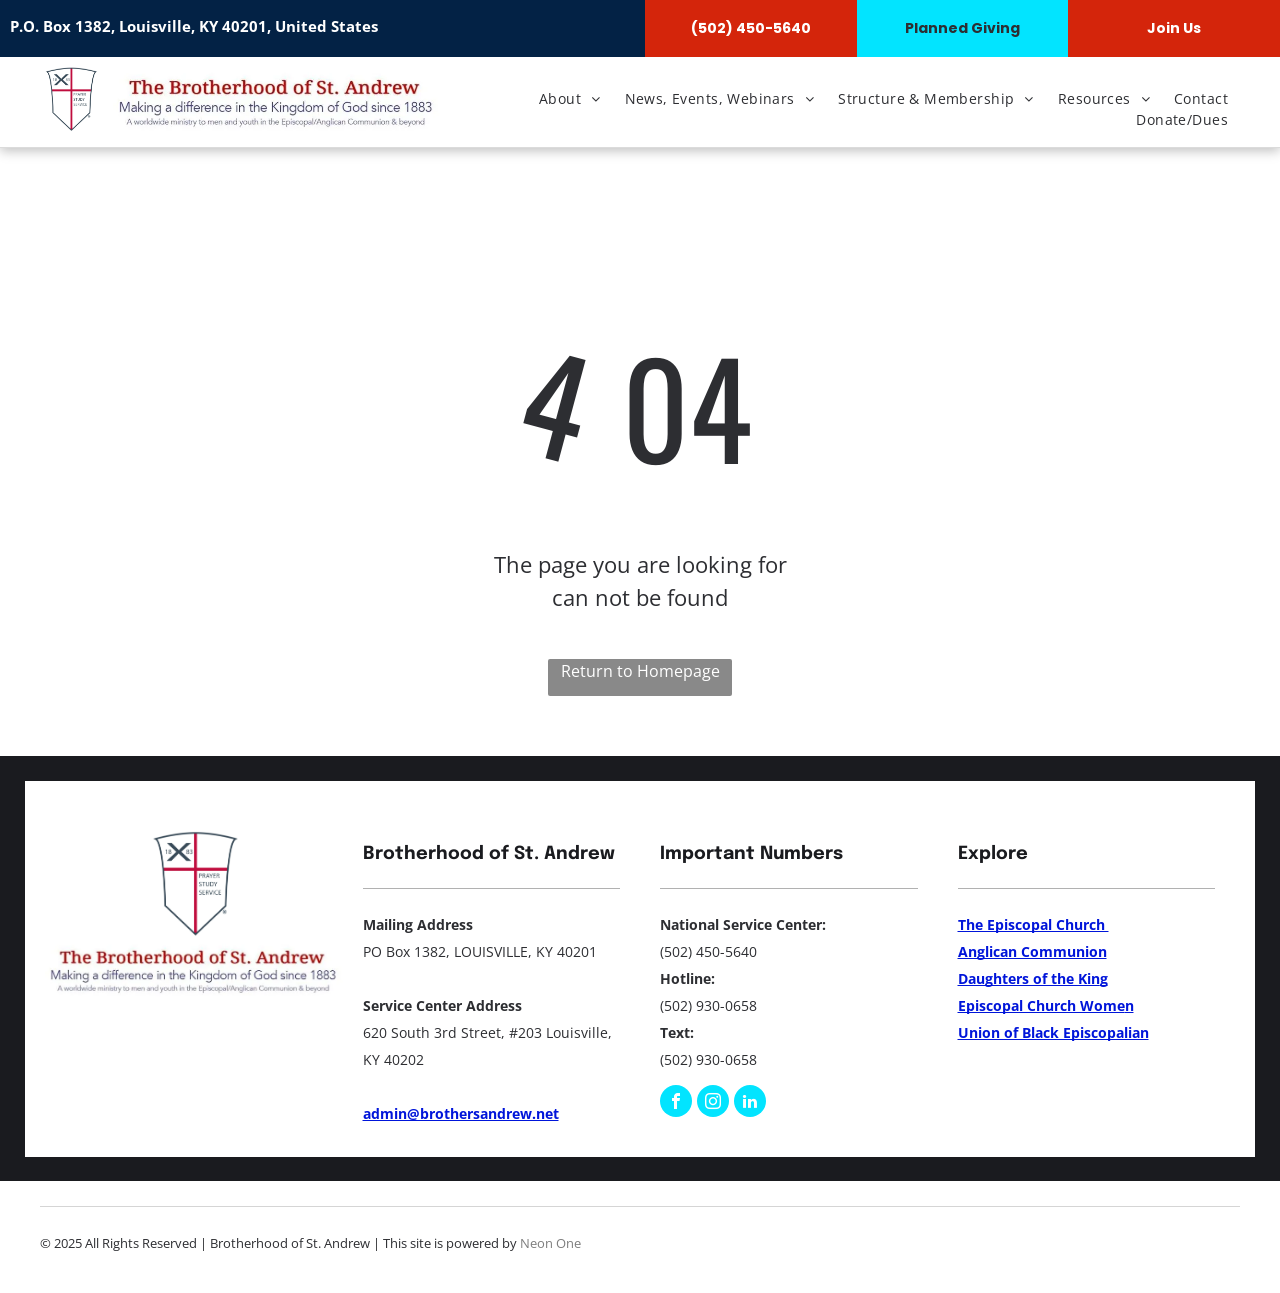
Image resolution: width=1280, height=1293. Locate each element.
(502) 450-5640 (708, 951)
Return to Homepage (640, 671)
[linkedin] (750, 1103)
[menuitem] (570, 98)
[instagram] (713, 1103)
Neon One (550, 1243)
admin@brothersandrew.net (461, 1113)
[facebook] (676, 1103)
